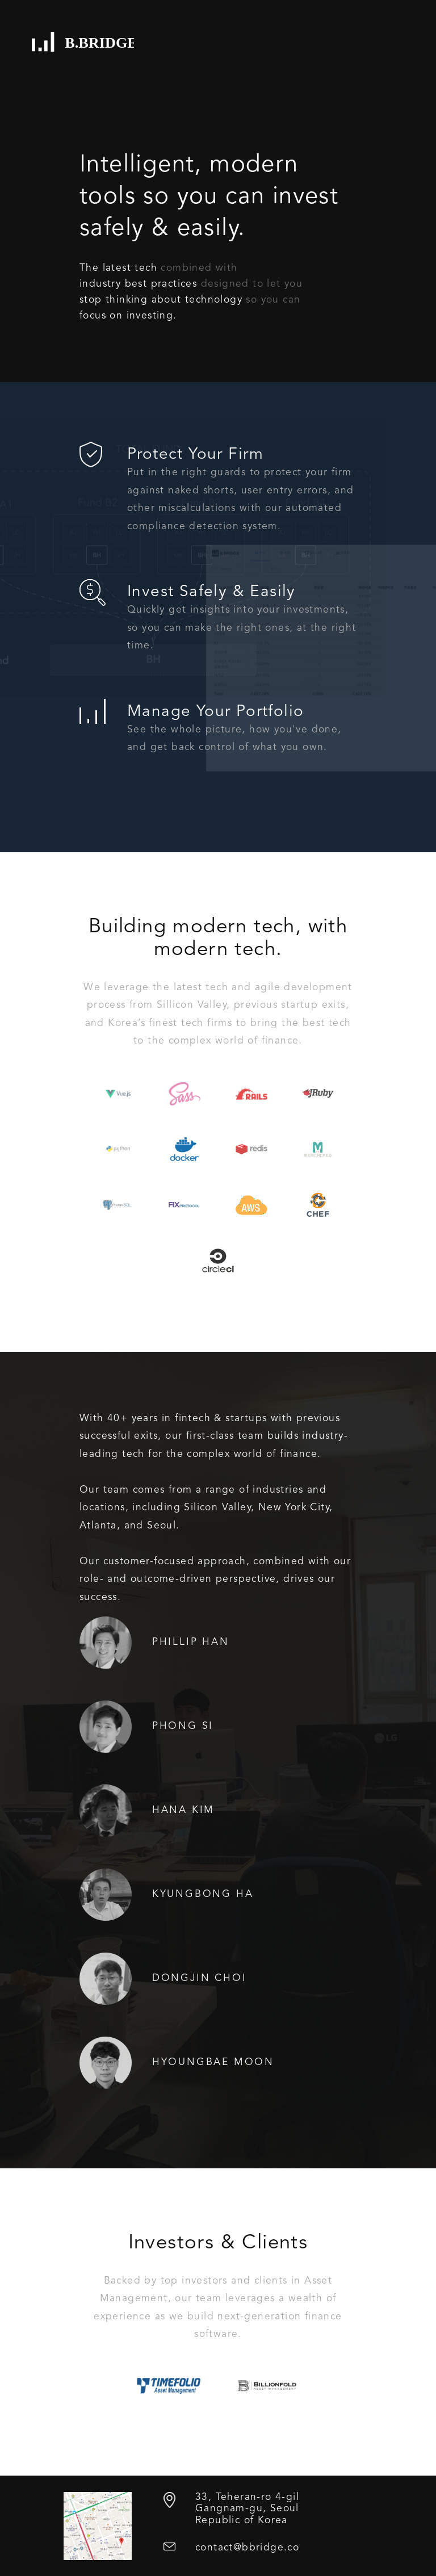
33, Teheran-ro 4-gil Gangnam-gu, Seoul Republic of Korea (247, 2509)
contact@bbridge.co (247, 2548)
